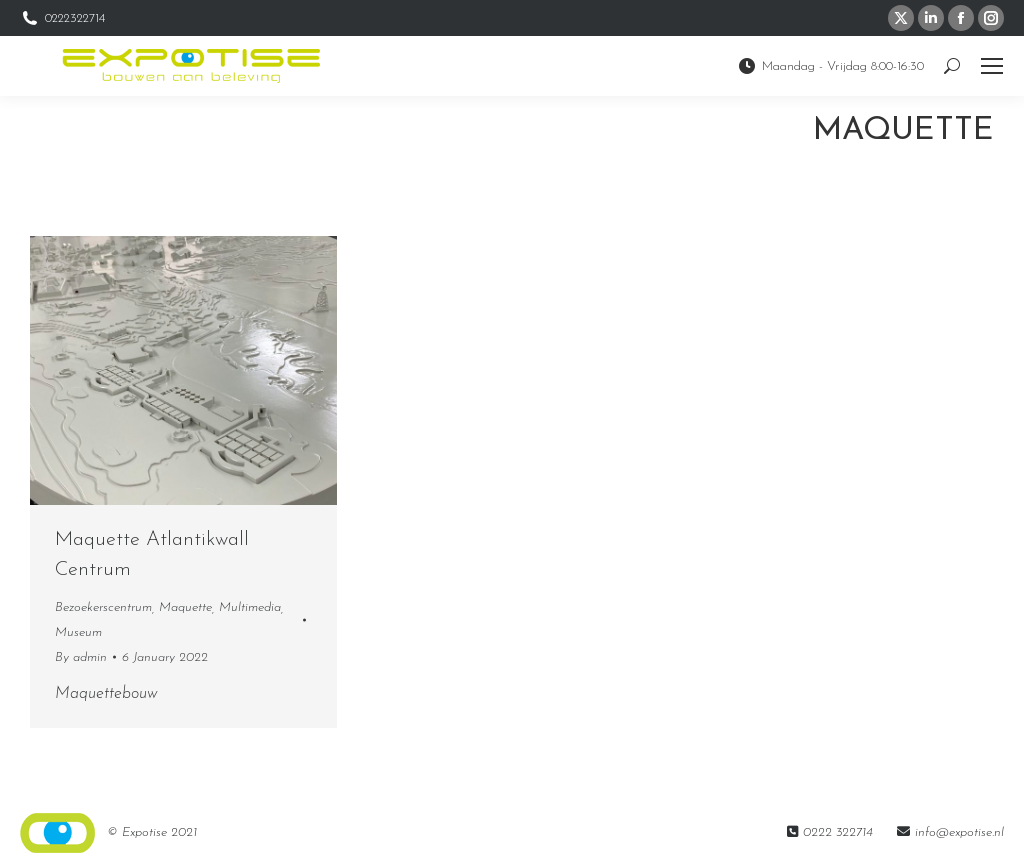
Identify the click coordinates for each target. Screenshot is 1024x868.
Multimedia (250, 607)
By (81, 657)
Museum (78, 632)
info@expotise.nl (959, 832)
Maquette (185, 607)
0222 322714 (838, 832)
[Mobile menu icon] (992, 66)
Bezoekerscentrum (103, 607)
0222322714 (62, 18)
